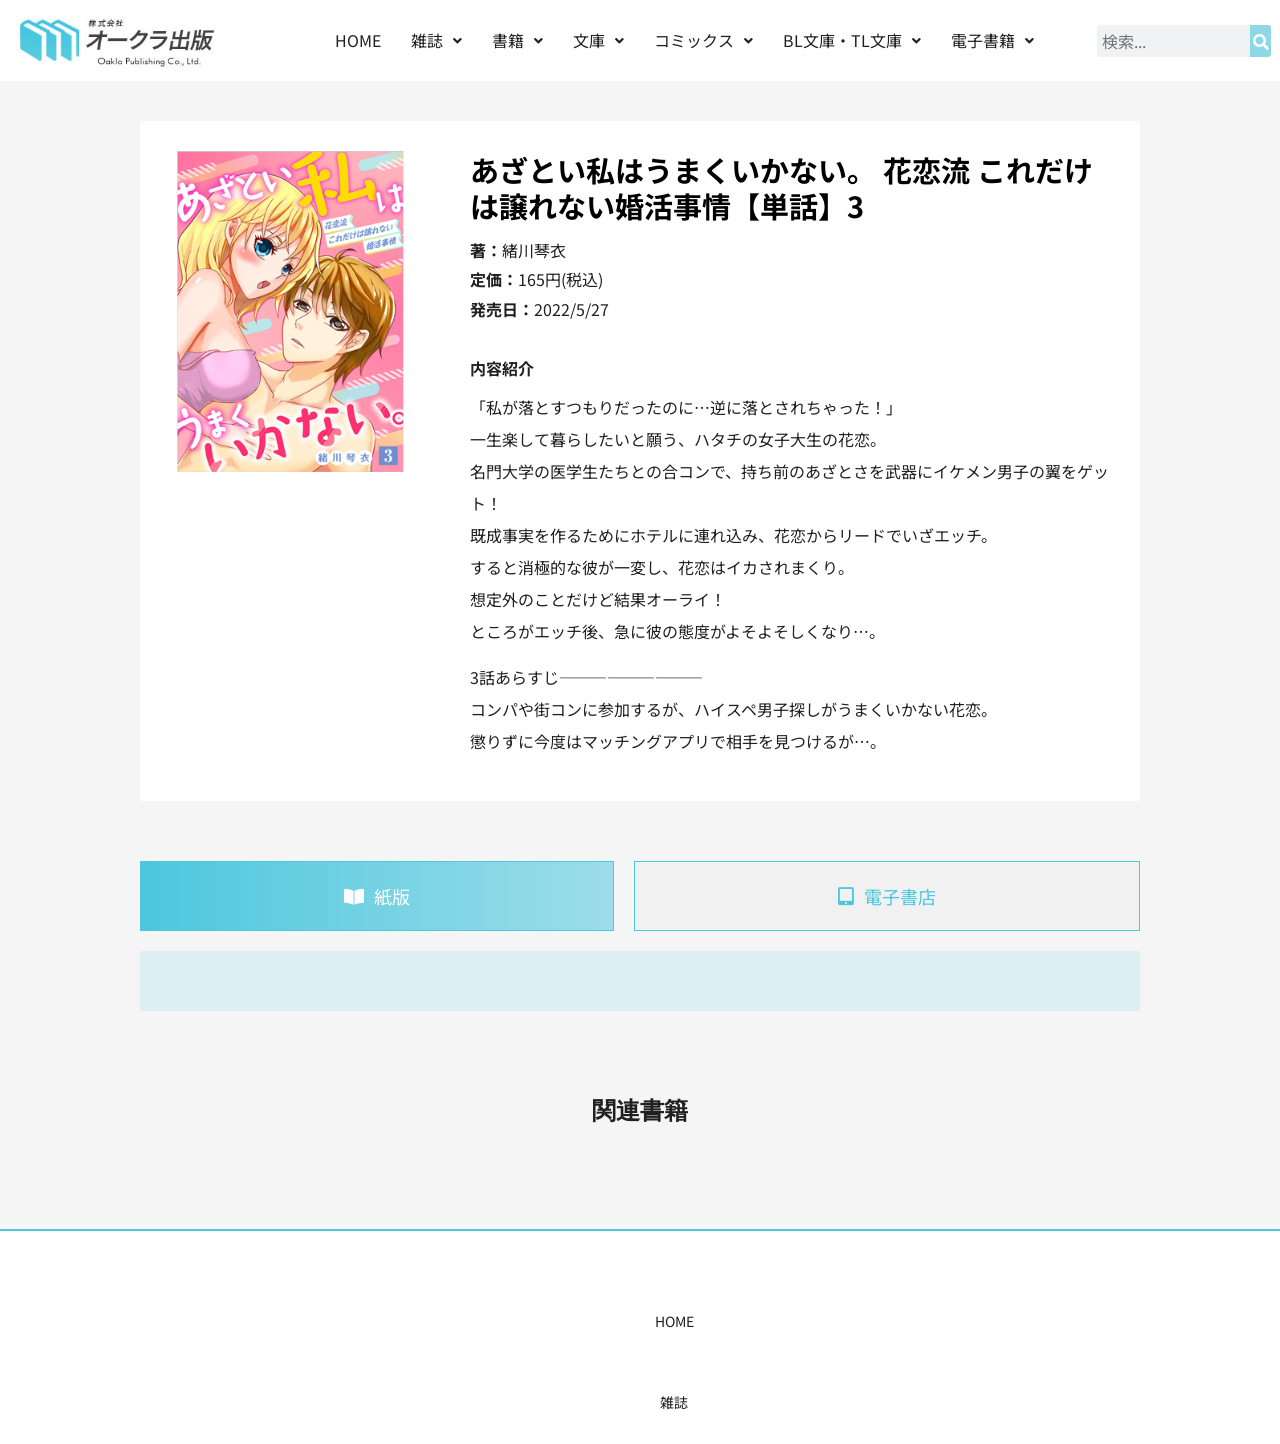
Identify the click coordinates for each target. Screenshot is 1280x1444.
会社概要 (847, 1321)
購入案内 (605, 1321)
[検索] (1260, 41)
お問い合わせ (947, 1321)
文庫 (598, 40)
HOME (358, 40)
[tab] (377, 896)
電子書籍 (992, 40)
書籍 (517, 40)
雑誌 (436, 40)
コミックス (703, 40)
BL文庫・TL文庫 (852, 40)
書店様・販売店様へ (726, 1321)
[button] (436, 40)
